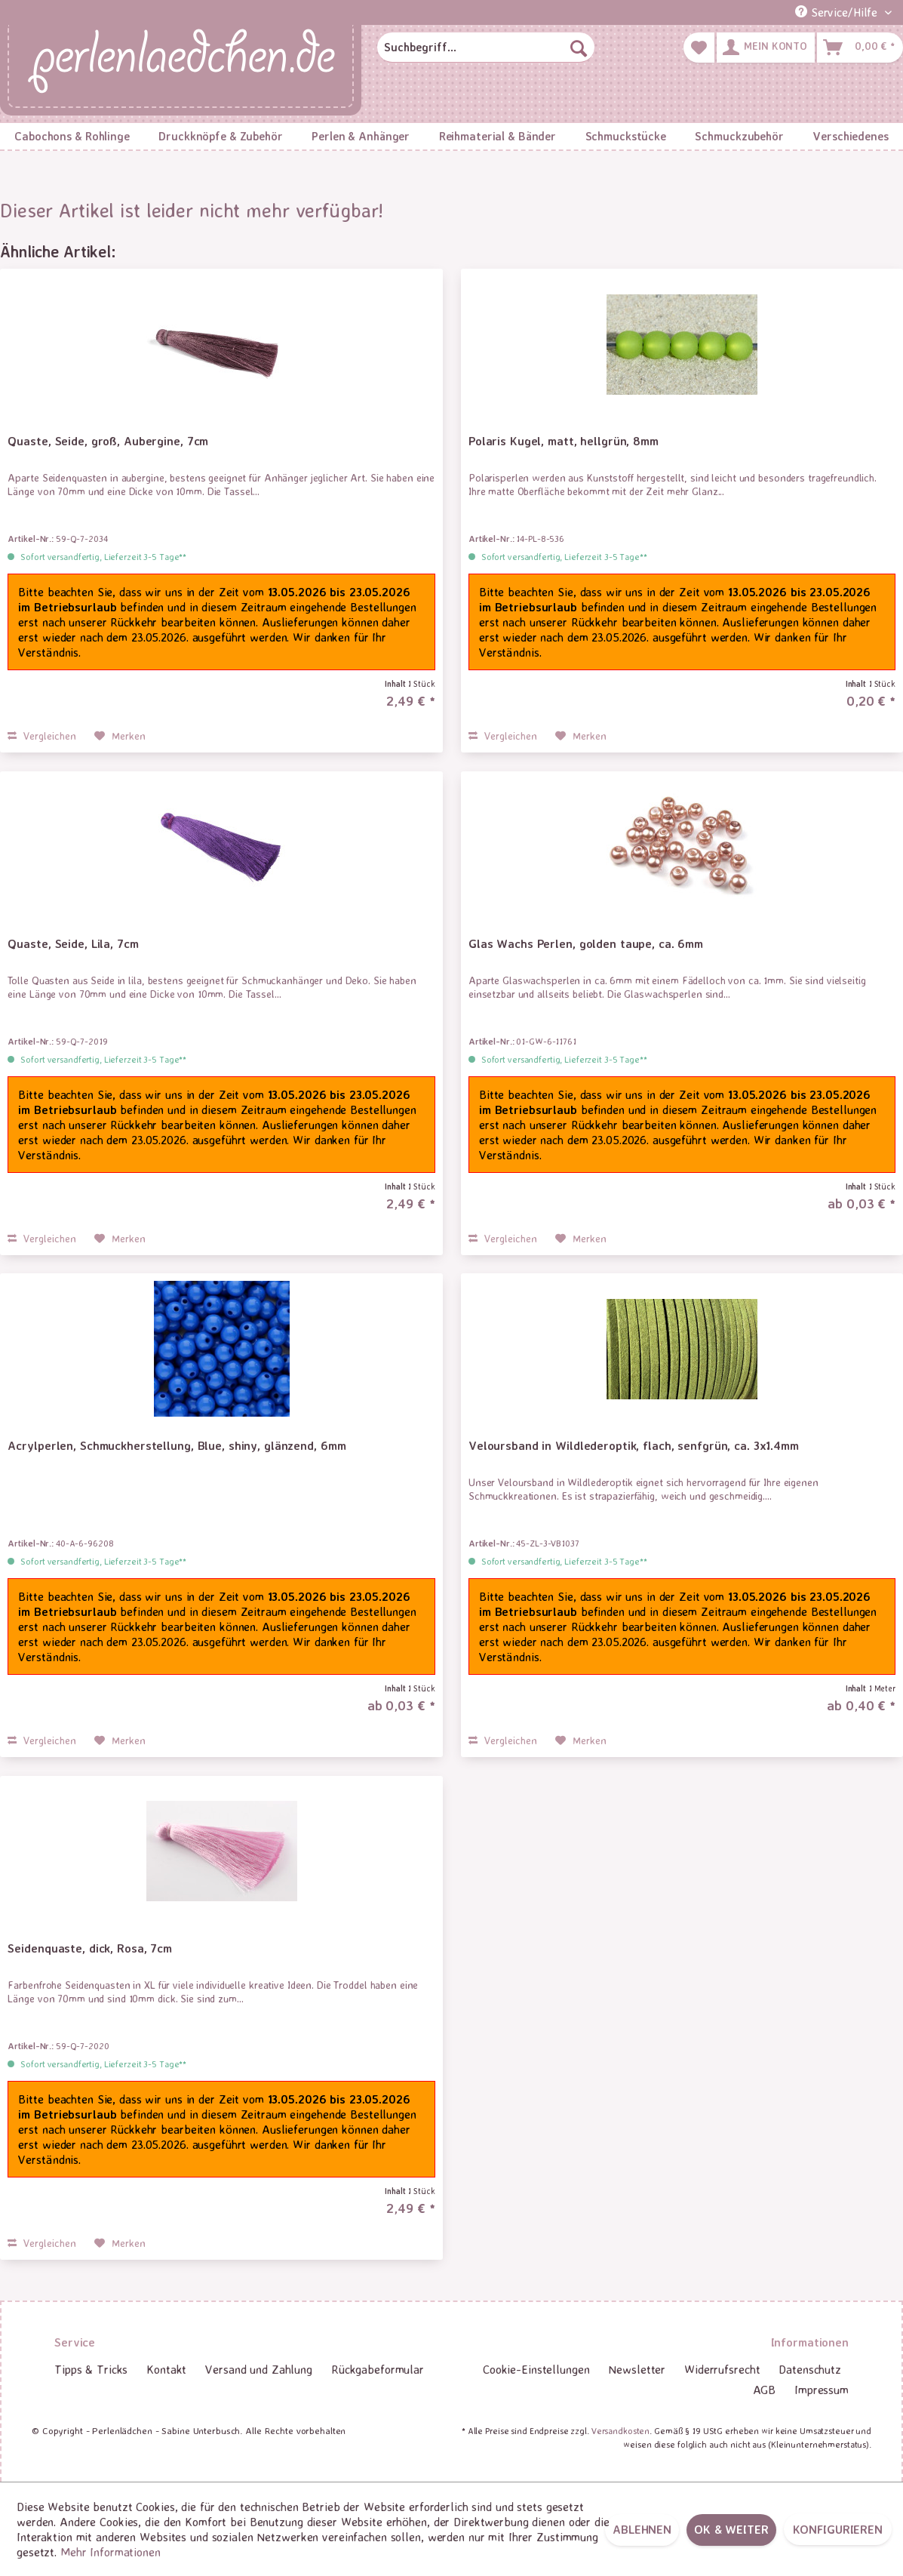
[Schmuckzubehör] (739, 136)
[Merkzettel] (698, 47)
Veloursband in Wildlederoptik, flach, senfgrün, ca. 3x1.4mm (633, 1445)
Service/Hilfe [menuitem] (838, 12)
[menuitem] (485, 47)
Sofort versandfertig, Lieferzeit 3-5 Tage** (103, 556)
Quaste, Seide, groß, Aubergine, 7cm (108, 440)
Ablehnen (642, 2529)
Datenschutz (810, 2369)
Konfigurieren (838, 2529)
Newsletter (636, 2369)
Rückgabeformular (377, 2369)
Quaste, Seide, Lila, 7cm (73, 943)
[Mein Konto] (766, 47)
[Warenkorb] (860, 47)
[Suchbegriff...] (485, 47)
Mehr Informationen (110, 2551)
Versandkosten (620, 2430)
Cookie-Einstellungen (536, 2369)
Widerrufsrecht (722, 2369)
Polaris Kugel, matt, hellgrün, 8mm (563, 440)
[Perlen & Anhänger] (360, 136)
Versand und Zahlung (258, 2369)
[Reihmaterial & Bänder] (497, 136)
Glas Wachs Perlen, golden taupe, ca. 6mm (585, 943)
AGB (764, 2389)
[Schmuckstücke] (625, 136)
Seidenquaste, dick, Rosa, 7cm (90, 1948)
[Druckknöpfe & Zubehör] (220, 136)
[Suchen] (578, 47)
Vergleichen (42, 735)
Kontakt (166, 2369)
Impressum (821, 2389)
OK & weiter (731, 2529)
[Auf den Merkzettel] (120, 736)
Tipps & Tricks (90, 2369)
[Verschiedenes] (850, 136)
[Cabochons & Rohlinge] (72, 136)
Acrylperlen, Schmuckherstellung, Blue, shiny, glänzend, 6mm (177, 1445)
